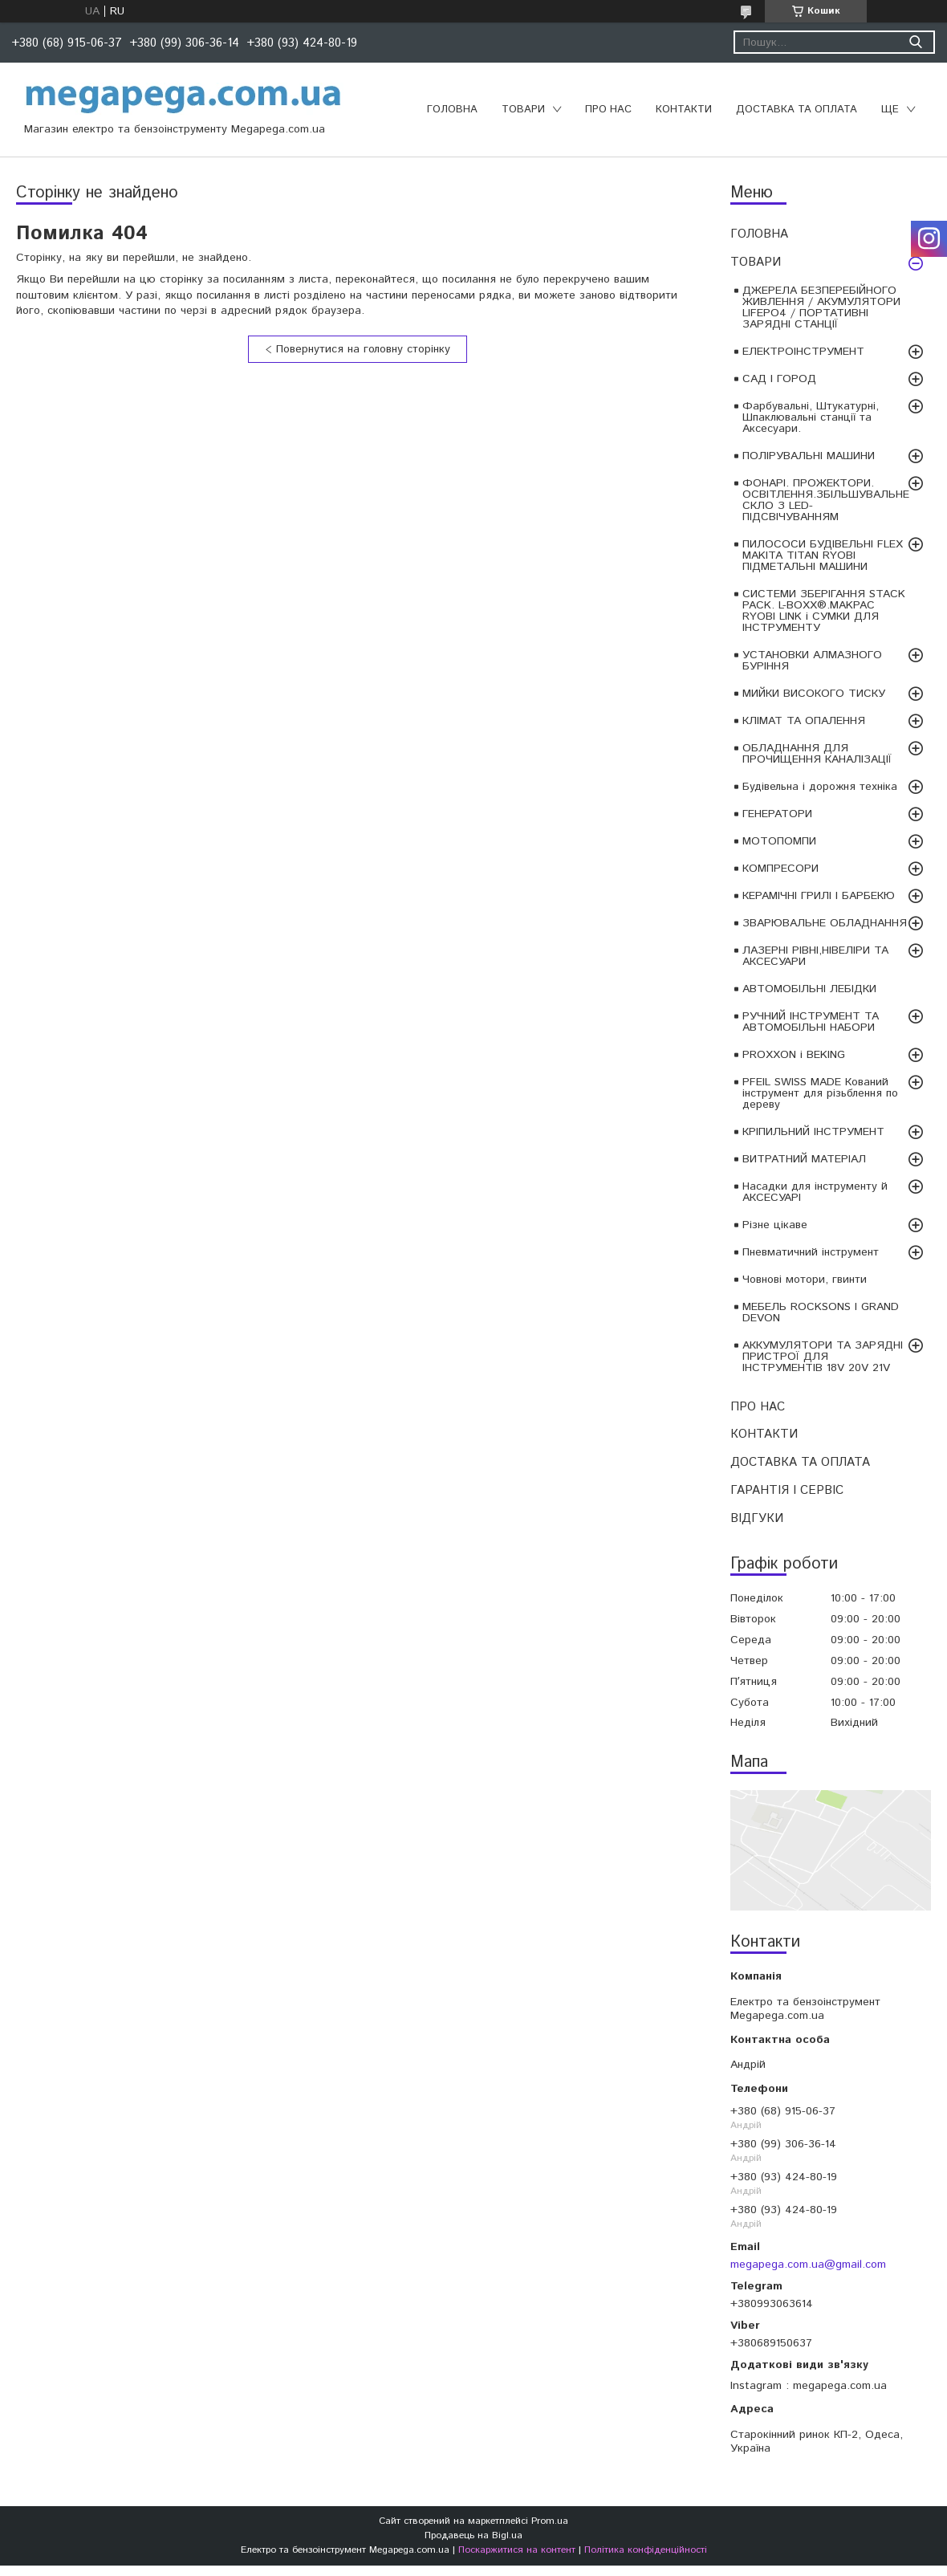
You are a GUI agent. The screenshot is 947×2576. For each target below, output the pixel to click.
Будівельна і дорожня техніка (819, 787)
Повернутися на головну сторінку (363, 349)
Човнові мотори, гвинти (804, 1280)
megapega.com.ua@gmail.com (808, 2265)
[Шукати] (915, 42)
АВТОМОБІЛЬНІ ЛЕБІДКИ (809, 989)
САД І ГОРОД (779, 379)
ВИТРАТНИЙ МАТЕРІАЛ (804, 1159)
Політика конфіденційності (645, 2550)
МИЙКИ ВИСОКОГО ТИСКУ (813, 694)
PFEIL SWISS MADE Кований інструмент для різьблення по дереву (820, 1093)
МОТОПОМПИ (779, 841)
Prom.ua (549, 2521)
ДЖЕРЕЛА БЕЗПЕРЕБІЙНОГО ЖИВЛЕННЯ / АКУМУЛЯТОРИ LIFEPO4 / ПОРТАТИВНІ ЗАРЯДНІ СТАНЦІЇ (821, 307)
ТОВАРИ (523, 109)
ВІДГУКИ (756, 1518)
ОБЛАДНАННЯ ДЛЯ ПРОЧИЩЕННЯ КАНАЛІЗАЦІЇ (817, 753)
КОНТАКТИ (684, 109)
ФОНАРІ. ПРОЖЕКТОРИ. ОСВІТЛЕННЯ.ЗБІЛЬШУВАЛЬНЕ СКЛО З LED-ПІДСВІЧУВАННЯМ (825, 500)
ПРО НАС (608, 109)
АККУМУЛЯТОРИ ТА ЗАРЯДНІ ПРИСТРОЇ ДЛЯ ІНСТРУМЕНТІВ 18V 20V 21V (822, 1356)
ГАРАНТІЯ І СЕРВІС (786, 1490)
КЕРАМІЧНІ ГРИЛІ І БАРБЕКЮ (818, 896)
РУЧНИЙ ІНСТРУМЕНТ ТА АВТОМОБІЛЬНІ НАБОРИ (810, 1022)
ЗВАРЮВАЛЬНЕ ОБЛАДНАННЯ (824, 923)
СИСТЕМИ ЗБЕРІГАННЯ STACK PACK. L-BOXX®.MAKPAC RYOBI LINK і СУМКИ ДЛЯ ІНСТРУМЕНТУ (823, 611)
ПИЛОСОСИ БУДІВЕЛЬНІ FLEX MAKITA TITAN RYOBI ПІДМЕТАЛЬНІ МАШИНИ (822, 555)
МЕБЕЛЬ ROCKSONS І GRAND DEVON (820, 1312)
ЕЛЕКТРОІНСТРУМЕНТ (803, 352)
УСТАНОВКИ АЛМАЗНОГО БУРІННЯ (812, 660)
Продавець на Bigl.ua (473, 2535)
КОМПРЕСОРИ (780, 869)
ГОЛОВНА (452, 109)
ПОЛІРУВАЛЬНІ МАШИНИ (808, 456)
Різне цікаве (774, 1225)
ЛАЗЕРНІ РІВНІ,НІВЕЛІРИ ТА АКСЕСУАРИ (815, 956)
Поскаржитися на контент (516, 2550)
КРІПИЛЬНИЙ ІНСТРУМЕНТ (813, 1132)
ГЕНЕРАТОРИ (777, 814)
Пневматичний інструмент (810, 1252)
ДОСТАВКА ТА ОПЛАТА (796, 109)
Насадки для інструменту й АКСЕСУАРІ (815, 1192)
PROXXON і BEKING (793, 1055)
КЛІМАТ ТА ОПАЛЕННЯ (803, 721)
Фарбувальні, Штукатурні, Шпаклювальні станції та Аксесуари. (810, 417)
